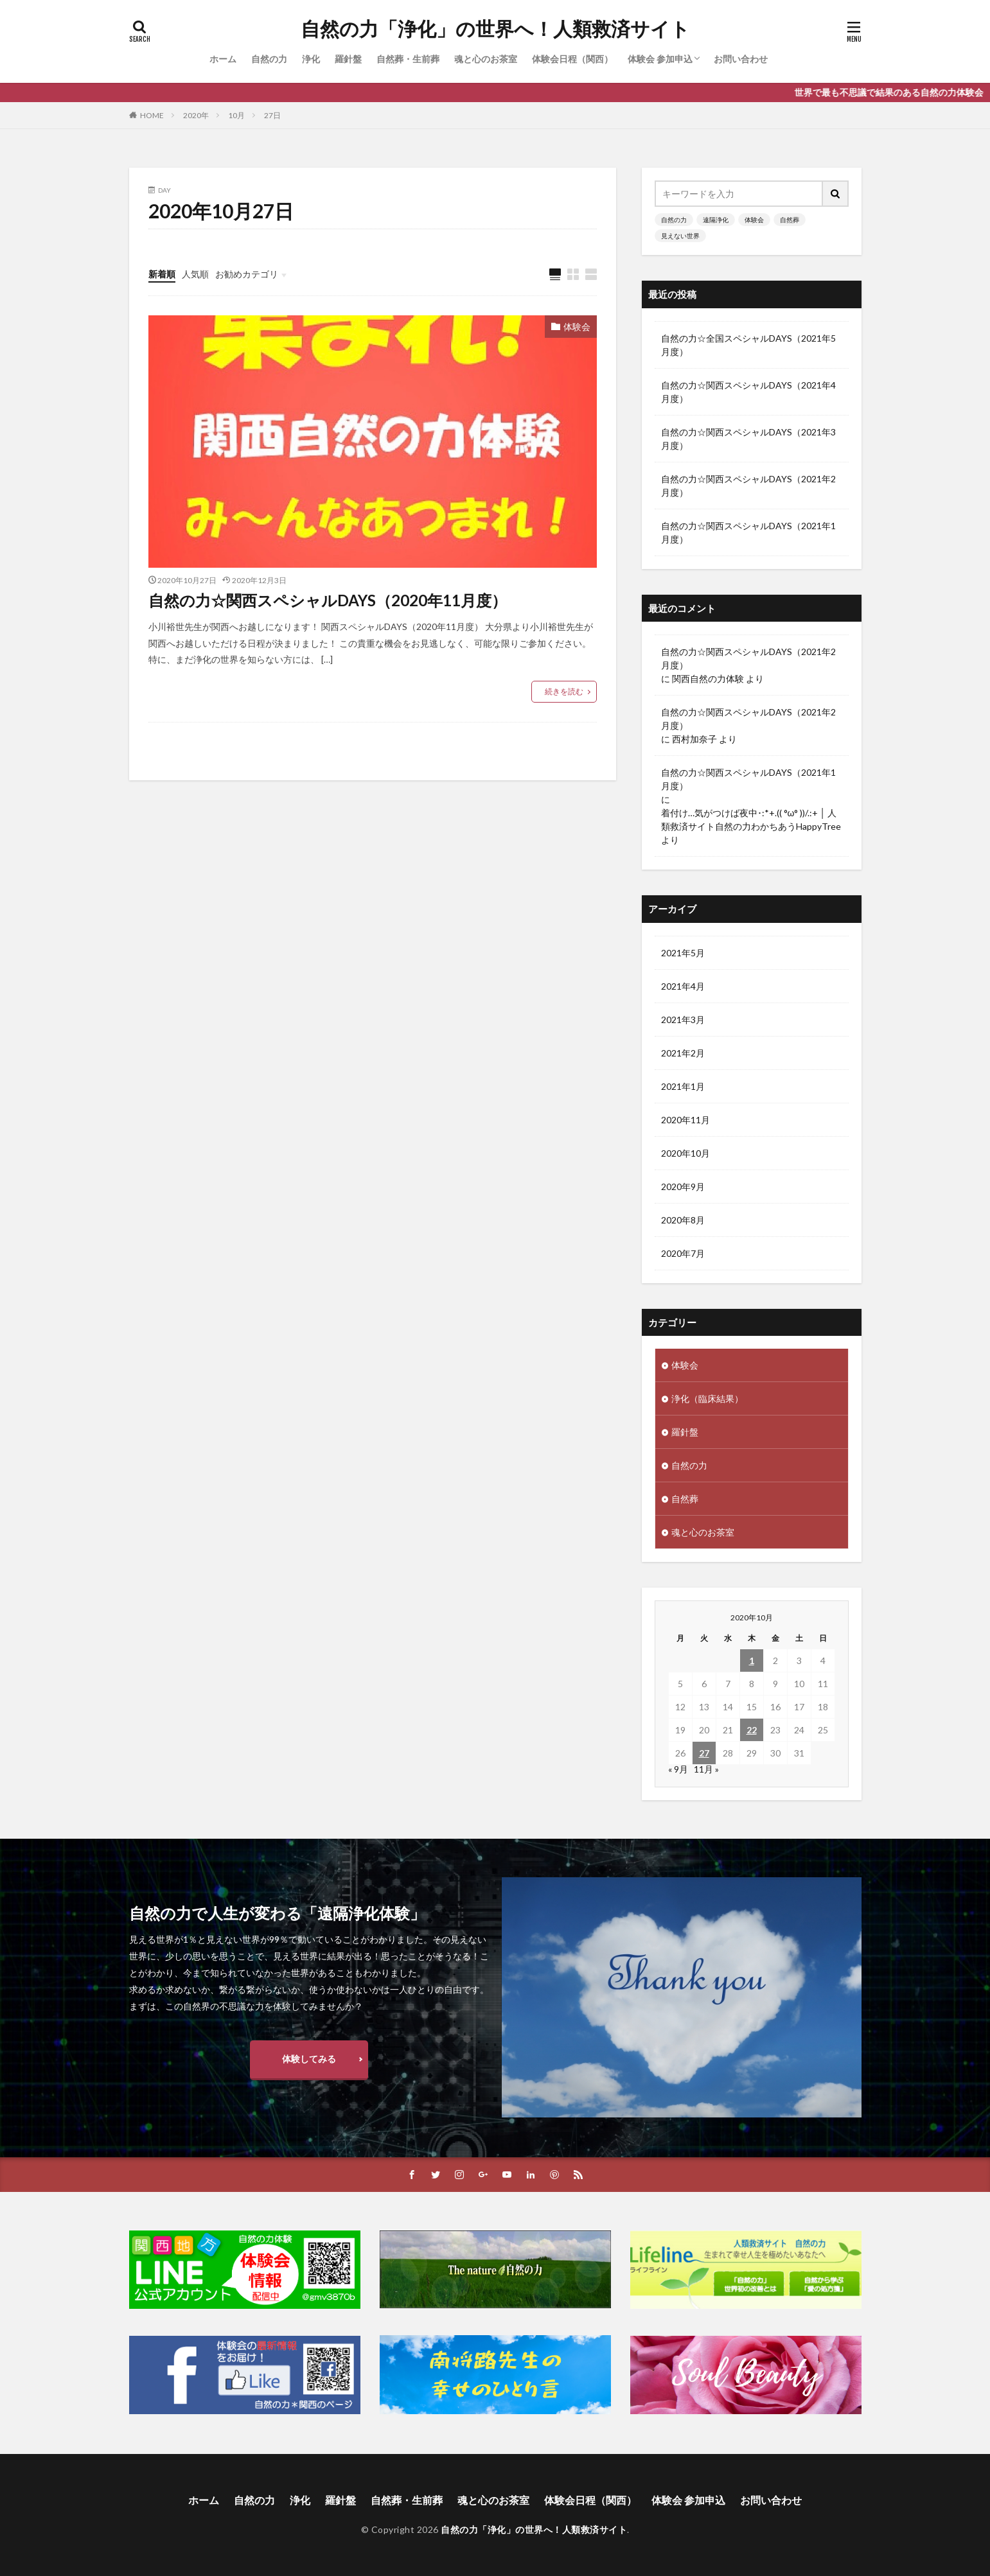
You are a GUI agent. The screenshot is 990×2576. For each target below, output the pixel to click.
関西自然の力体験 (708, 678)
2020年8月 (683, 1219)
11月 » (706, 1769)
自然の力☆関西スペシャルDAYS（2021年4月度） (748, 392)
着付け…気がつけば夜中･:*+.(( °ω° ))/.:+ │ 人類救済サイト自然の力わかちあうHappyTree (751, 819)
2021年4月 (683, 986)
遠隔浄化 (716, 219)
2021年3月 (683, 1019)
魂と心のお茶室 (485, 58)
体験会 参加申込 (660, 58)
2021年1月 (683, 1086)
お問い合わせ (741, 58)
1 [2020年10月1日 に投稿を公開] (751, 1660)
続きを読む (564, 691)
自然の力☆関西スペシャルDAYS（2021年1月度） (748, 532)
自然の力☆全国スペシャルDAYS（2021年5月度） (748, 345)
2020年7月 (683, 1253)
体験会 (576, 326)
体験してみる (309, 2058)
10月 (236, 115)
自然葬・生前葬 (407, 58)
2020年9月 (683, 1186)
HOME (152, 115)
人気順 (195, 273)
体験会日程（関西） (572, 58)
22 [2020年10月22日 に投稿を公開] (752, 1729)
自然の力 (269, 58)
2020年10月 (685, 1153)
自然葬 (789, 219)
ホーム (222, 58)
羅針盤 (348, 58)
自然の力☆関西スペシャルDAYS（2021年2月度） (748, 485)
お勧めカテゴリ (246, 273)
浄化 (311, 58)
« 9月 (678, 1769)
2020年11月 (685, 1119)
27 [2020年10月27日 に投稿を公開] (704, 1753)
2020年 (196, 115)
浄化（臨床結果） (707, 1398)
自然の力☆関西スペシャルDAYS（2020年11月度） (327, 600)
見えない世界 (680, 236)
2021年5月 (683, 952)
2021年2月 (683, 1052)
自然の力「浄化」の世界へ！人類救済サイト (495, 29)
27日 (272, 115)
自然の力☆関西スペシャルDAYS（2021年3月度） (748, 438)
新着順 (161, 273)
